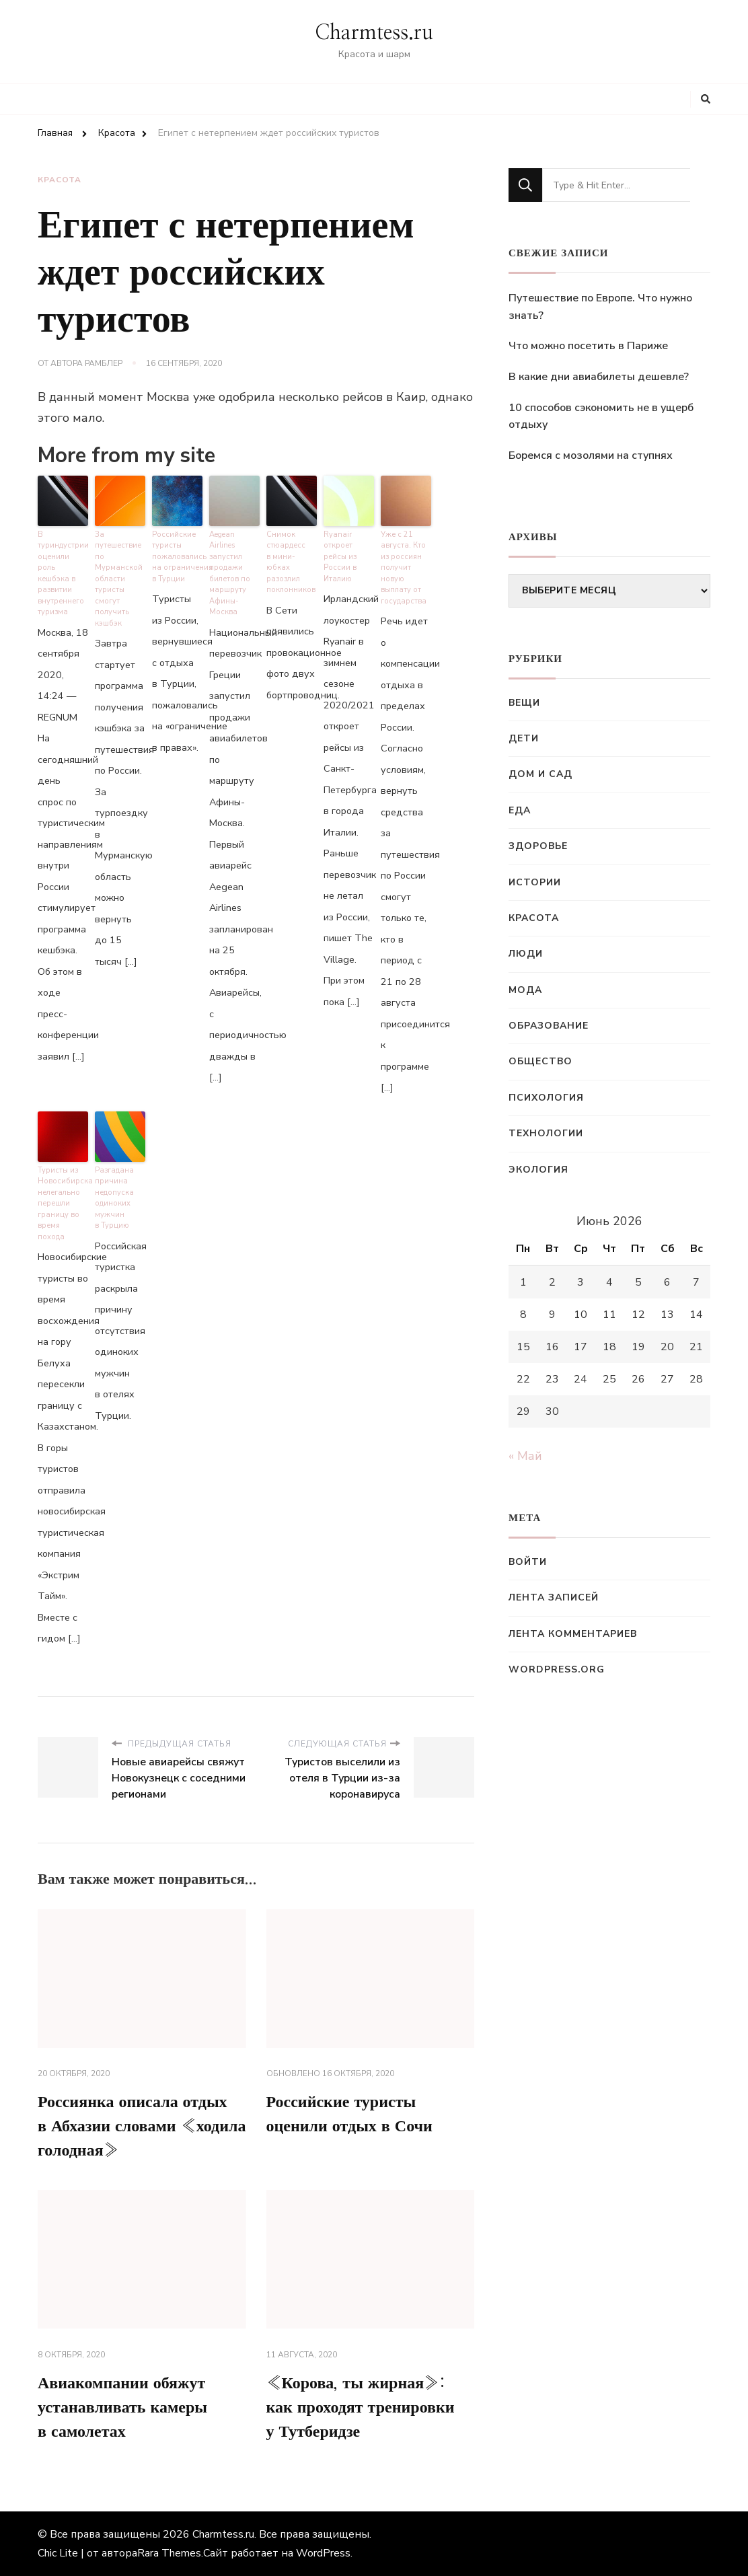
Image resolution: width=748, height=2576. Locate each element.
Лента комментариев (573, 1633)
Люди (526, 953)
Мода (525, 990)
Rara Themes (169, 2553)
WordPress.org (557, 1669)
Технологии (546, 1133)
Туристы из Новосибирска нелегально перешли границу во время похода (63, 1203)
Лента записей (554, 1597)
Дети (524, 738)
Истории (535, 882)
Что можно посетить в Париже (588, 345)
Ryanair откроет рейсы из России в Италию (340, 556)
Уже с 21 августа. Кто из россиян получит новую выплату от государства (403, 567)
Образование (549, 1025)
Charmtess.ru (374, 33)
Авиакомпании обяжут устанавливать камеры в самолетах (122, 2408)
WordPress (323, 2553)
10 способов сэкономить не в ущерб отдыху (601, 416)
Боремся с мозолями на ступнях (591, 455)
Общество (540, 1061)
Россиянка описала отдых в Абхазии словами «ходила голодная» (142, 2126)
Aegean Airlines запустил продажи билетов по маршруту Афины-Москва (229, 573)
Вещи (524, 702)
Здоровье (538, 846)
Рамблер (103, 363)
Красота (59, 179)
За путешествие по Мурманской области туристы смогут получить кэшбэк (119, 578)
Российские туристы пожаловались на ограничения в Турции (177, 556)
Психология (546, 1097)
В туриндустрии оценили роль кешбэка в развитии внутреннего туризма (63, 573)
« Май (525, 1456)
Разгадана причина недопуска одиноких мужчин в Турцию (114, 1198)
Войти (528, 1561)
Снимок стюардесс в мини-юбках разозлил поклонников (290, 562)
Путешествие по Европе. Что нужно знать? (600, 307)
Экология (538, 1169)
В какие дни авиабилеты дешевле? (599, 376)
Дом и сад (540, 774)
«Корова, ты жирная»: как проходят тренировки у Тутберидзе (360, 2408)
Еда (520, 810)
